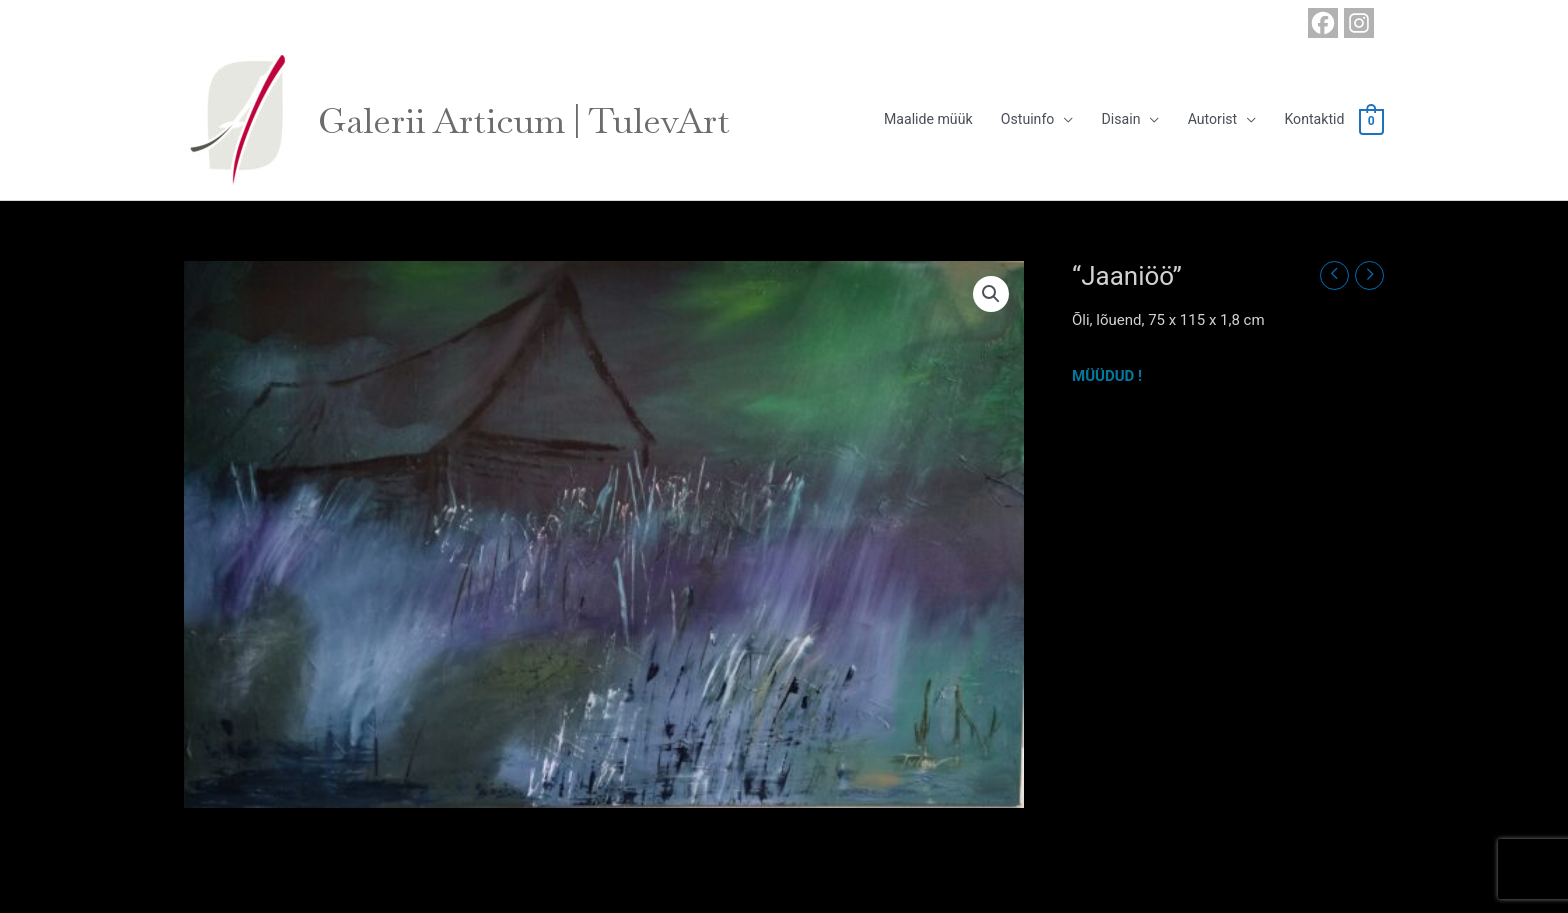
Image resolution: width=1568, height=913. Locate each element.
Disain (1106, 120)
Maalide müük (903, 120)
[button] (991, 294)
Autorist (1203, 120)
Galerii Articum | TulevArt (535, 120)
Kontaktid (1310, 120)
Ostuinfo (1008, 120)
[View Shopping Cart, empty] (1370, 121)
